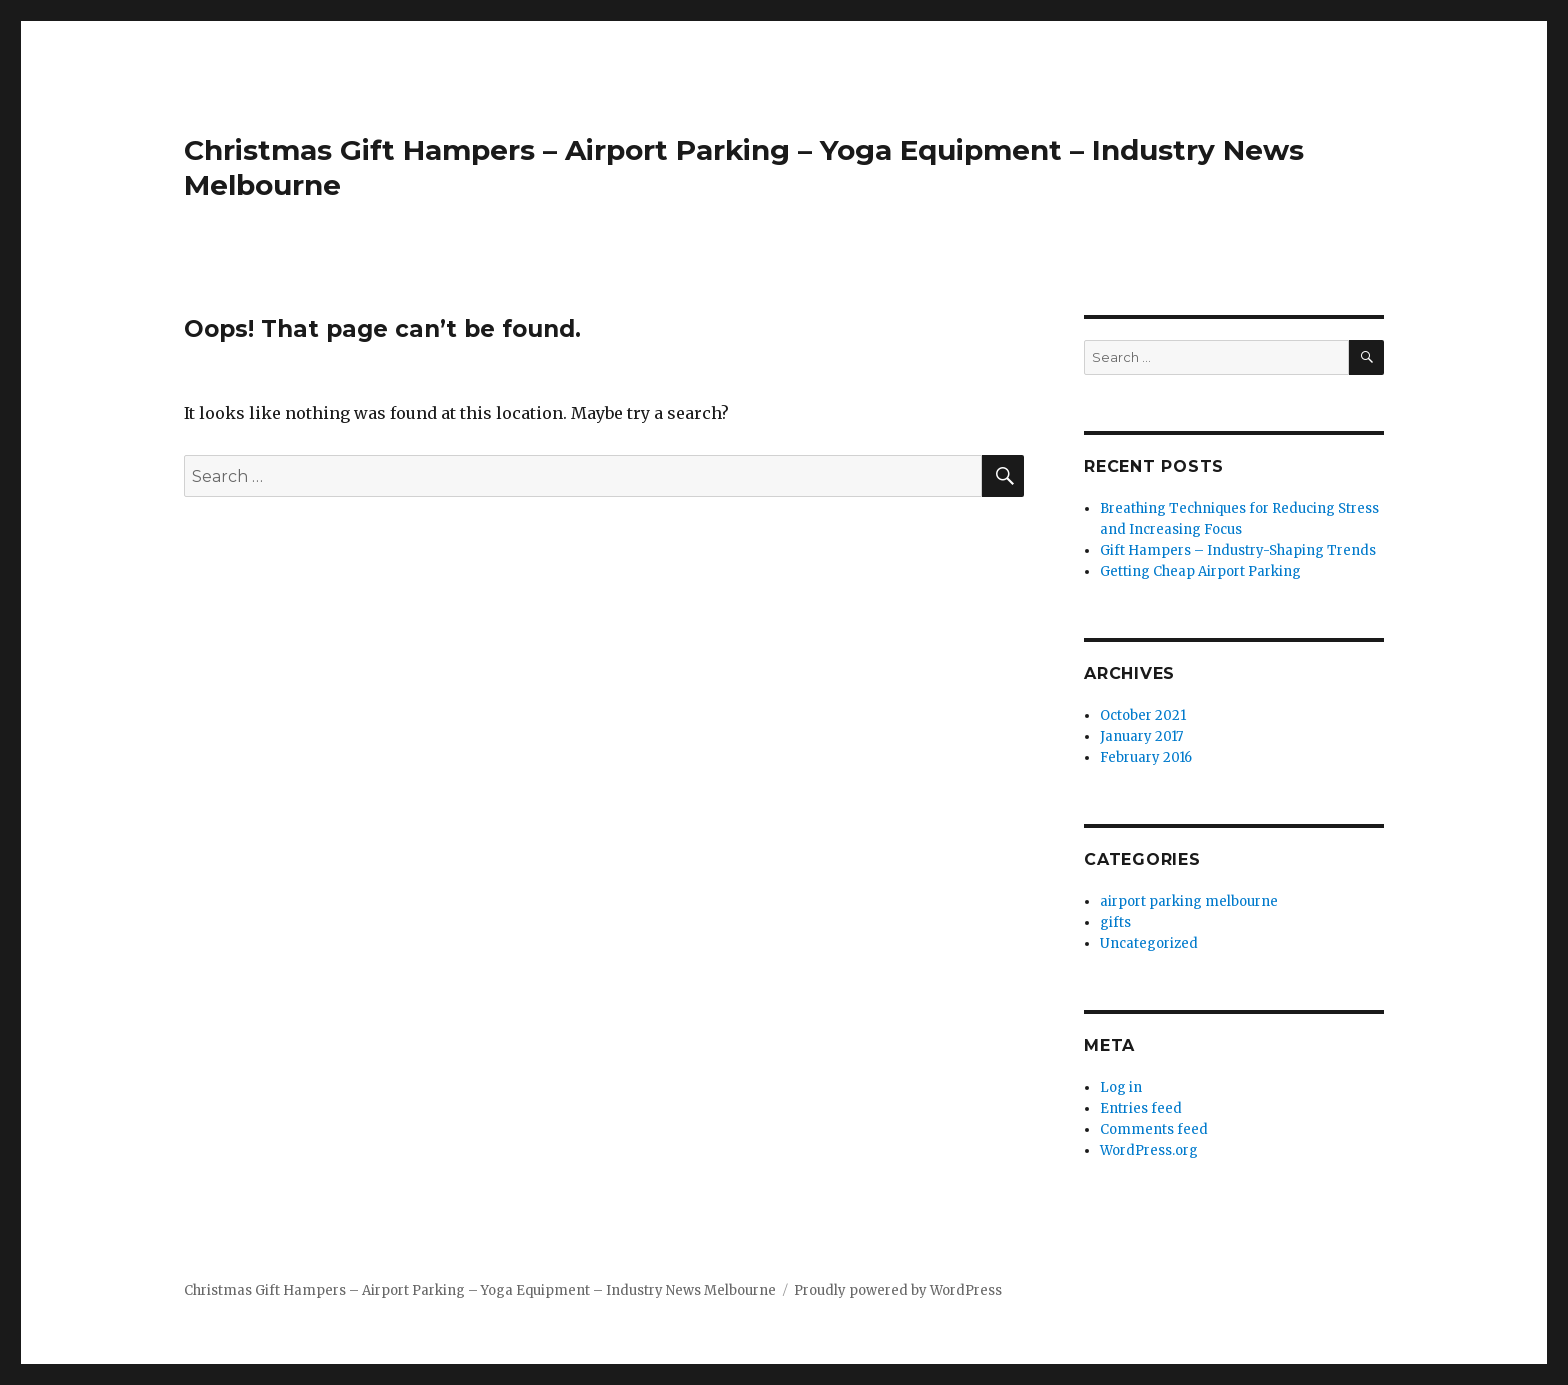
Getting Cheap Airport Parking (1200, 571)
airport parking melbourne (1189, 901)
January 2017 (1141, 736)
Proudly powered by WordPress (898, 1290)
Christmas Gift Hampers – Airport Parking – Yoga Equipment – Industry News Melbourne (480, 1290)
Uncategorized (1149, 943)
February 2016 (1146, 757)
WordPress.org (1149, 1150)
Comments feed (1154, 1129)
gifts (1115, 922)
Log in (1121, 1087)
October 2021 (1143, 715)
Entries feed (1141, 1108)
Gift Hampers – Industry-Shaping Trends (1238, 550)
